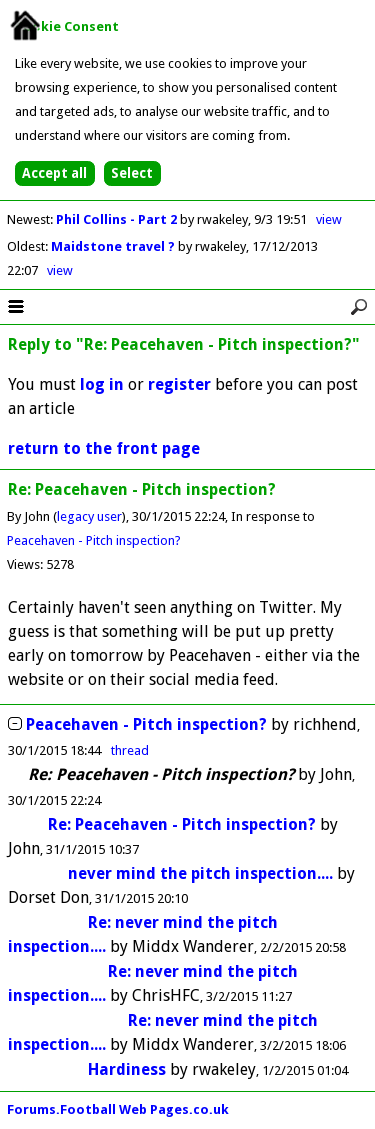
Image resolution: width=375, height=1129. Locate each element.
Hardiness (127, 1069)
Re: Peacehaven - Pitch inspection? (182, 824)
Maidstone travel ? (114, 246)
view (329, 219)
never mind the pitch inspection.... (200, 873)
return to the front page (104, 448)
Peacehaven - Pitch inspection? (94, 540)
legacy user (89, 516)
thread (130, 750)
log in (102, 384)
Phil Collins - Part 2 (118, 219)
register (179, 384)
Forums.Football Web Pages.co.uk (118, 1109)
